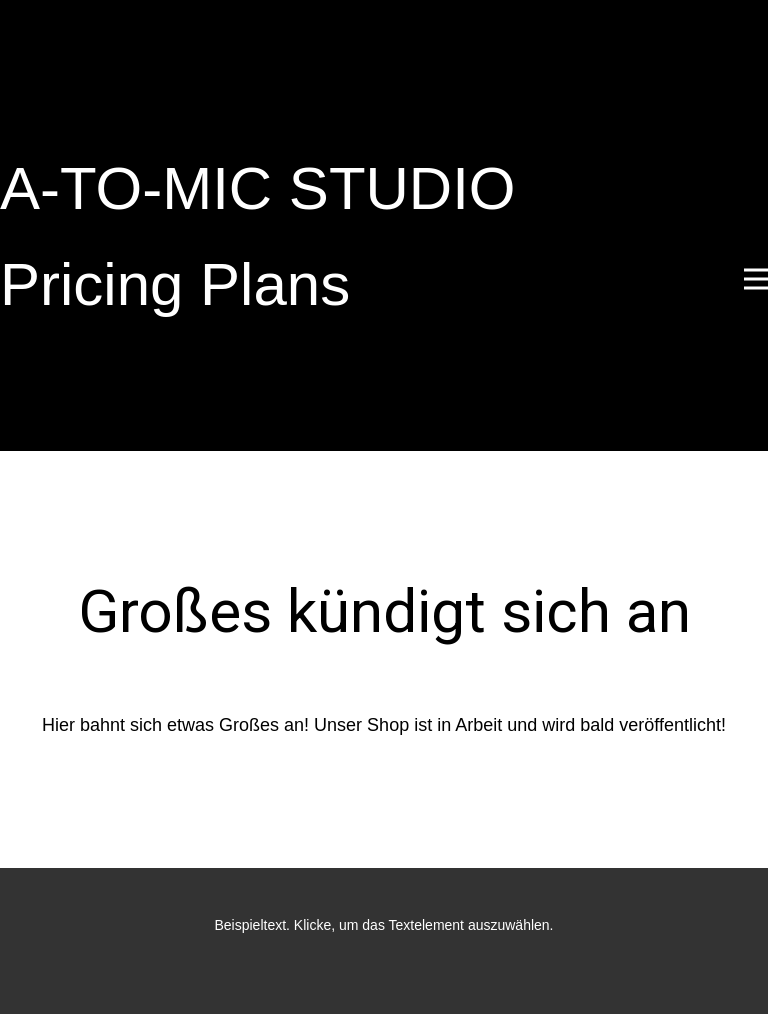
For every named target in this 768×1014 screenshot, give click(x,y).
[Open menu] (756, 279)
